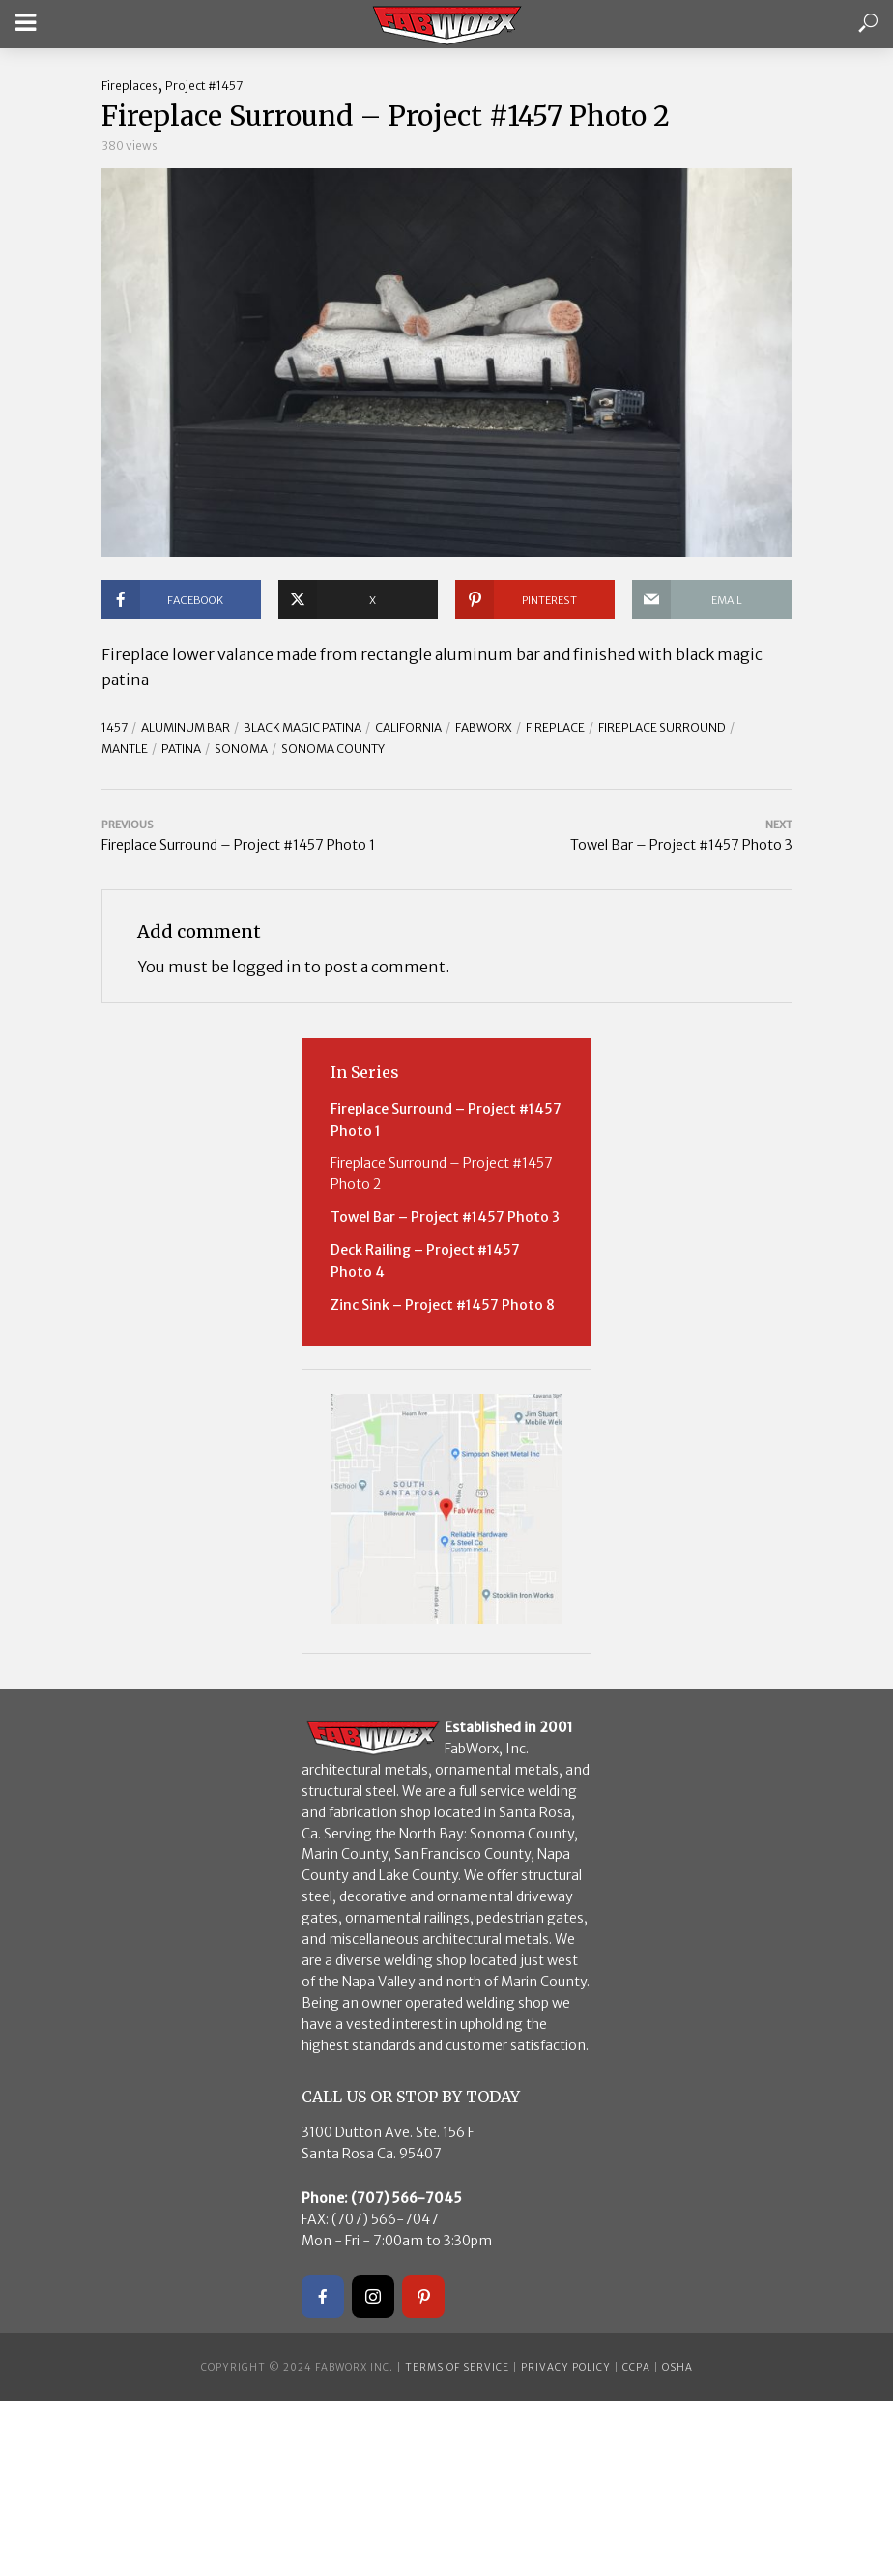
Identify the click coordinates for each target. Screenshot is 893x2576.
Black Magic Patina (302, 727)
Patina (181, 748)
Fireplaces (129, 85)
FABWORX (483, 727)
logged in (267, 966)
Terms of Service (457, 2367)
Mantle (124, 748)
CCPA (636, 2367)
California (408, 727)
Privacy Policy (566, 2367)
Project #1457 (204, 85)
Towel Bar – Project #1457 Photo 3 (445, 1217)
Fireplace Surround (662, 727)
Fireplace (555, 727)
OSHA (677, 2367)
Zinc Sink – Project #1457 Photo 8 (443, 1305)
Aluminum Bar (185, 727)
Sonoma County (333, 748)
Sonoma (241, 748)
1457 (114, 727)
